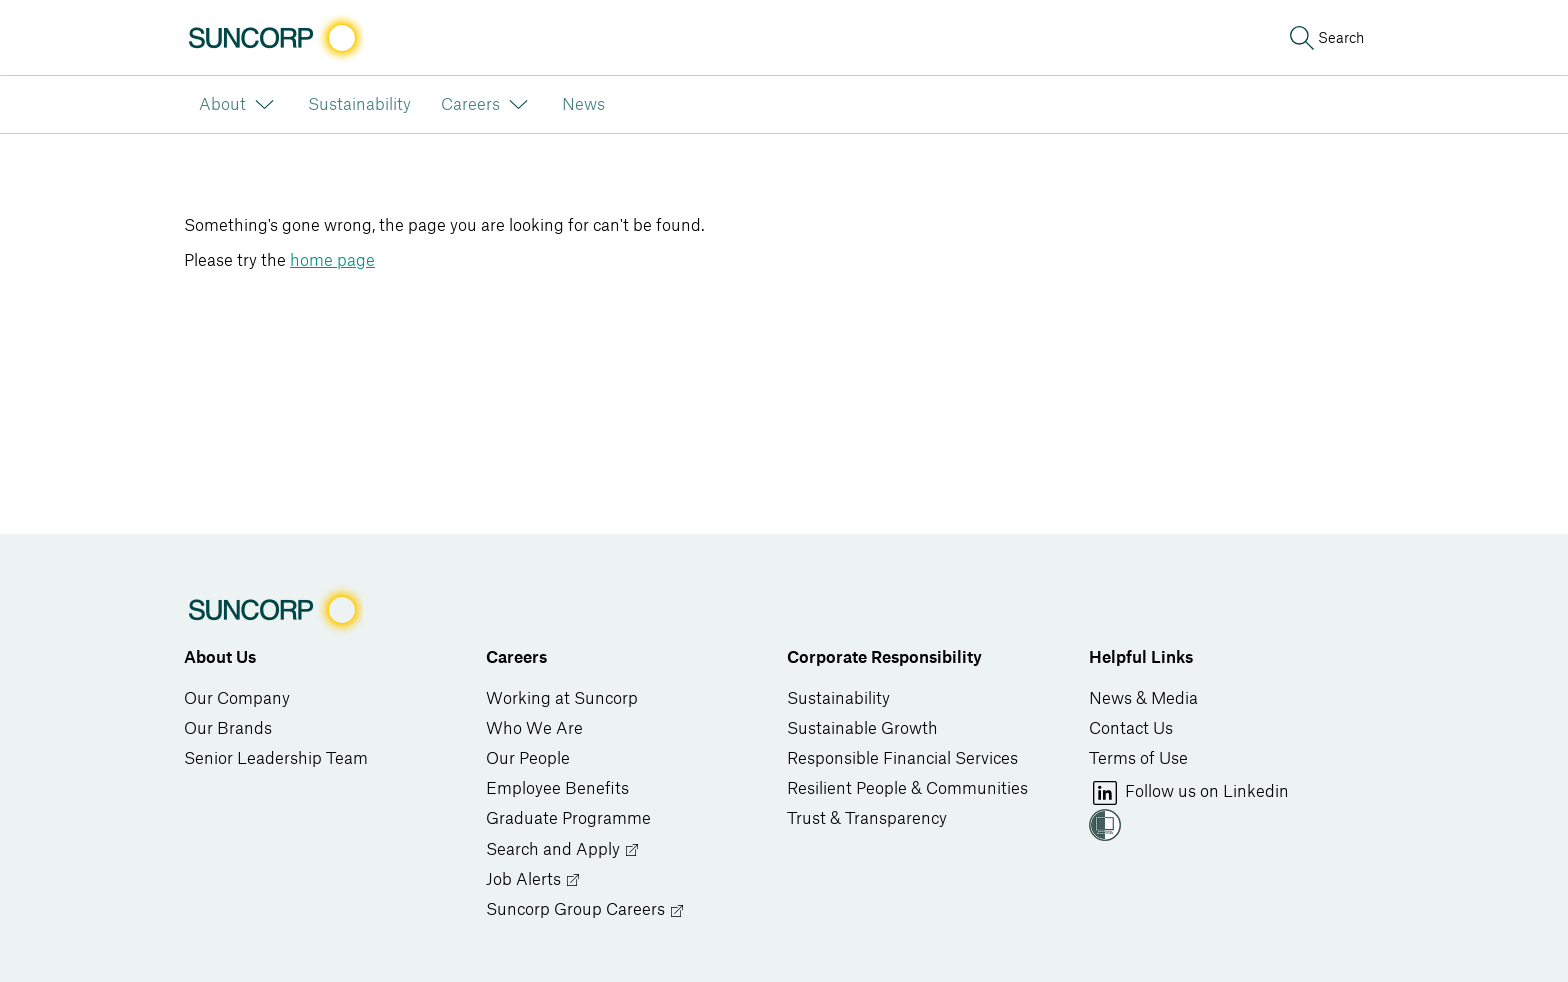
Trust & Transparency (867, 819)
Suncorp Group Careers (585, 910)
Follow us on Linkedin (1189, 793)
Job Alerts (533, 880)
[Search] (1325, 38)
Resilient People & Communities (907, 789)
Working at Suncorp (562, 699)
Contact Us (1131, 729)
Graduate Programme (568, 819)
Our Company (237, 699)
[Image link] (273, 38)
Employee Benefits (557, 789)
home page (332, 261)
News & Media (1143, 699)
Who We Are (534, 729)
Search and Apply (563, 850)
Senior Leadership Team (276, 759)
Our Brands (228, 729)
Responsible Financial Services (902, 759)
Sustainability (838, 699)
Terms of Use (1138, 759)
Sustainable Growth (862, 729)
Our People (528, 759)
